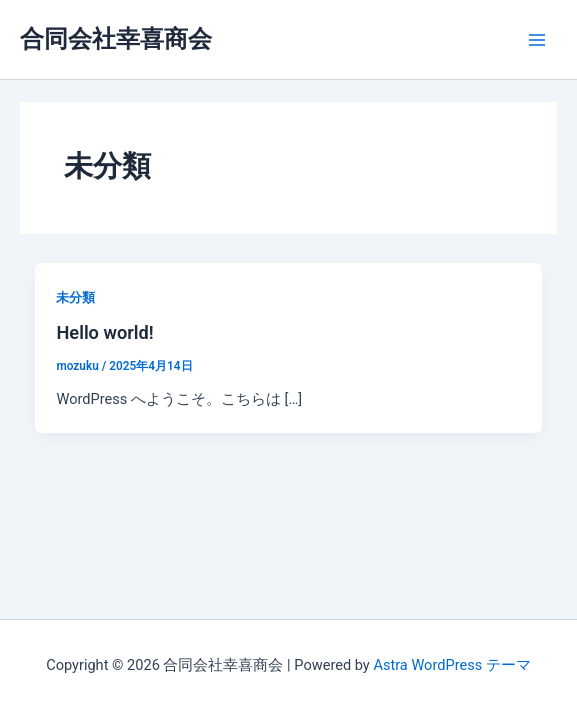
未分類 (75, 297)
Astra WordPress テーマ (451, 665)
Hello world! (104, 332)
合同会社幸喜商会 (116, 39)
